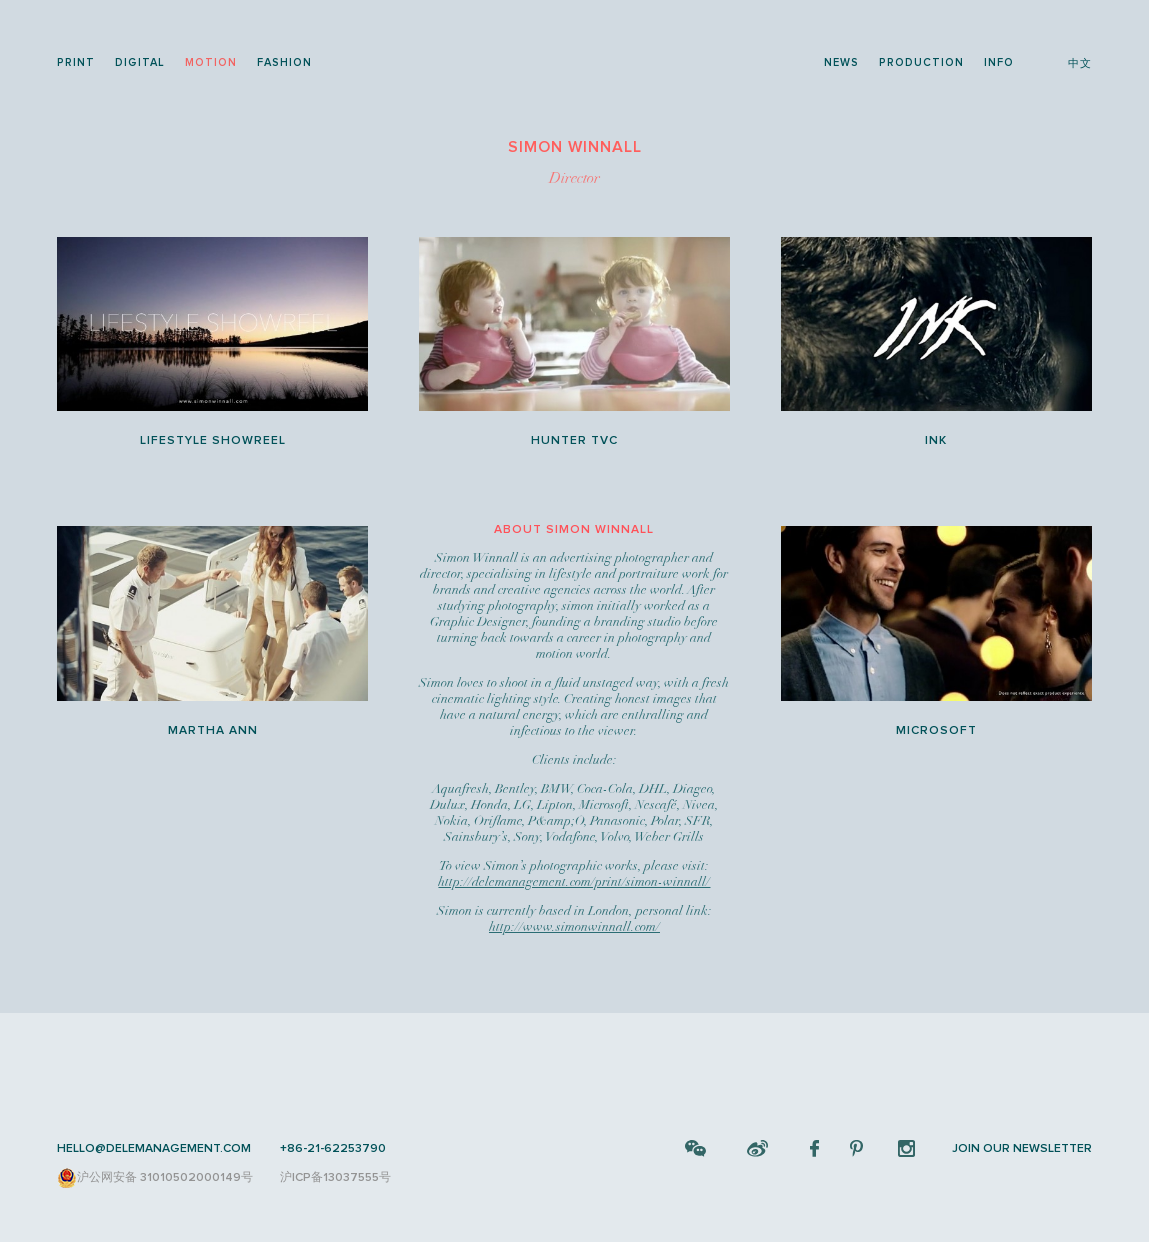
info (999, 62)
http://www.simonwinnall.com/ (574, 927)
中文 (1080, 63)
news (841, 62)
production (921, 62)
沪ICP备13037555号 (335, 1177)
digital (140, 62)
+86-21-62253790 (333, 1148)
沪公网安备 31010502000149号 (155, 1178)
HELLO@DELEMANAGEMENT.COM (154, 1148)
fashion (284, 62)
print (76, 62)
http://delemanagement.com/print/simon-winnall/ (574, 882)
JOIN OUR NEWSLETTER (1022, 1148)
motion (211, 62)
